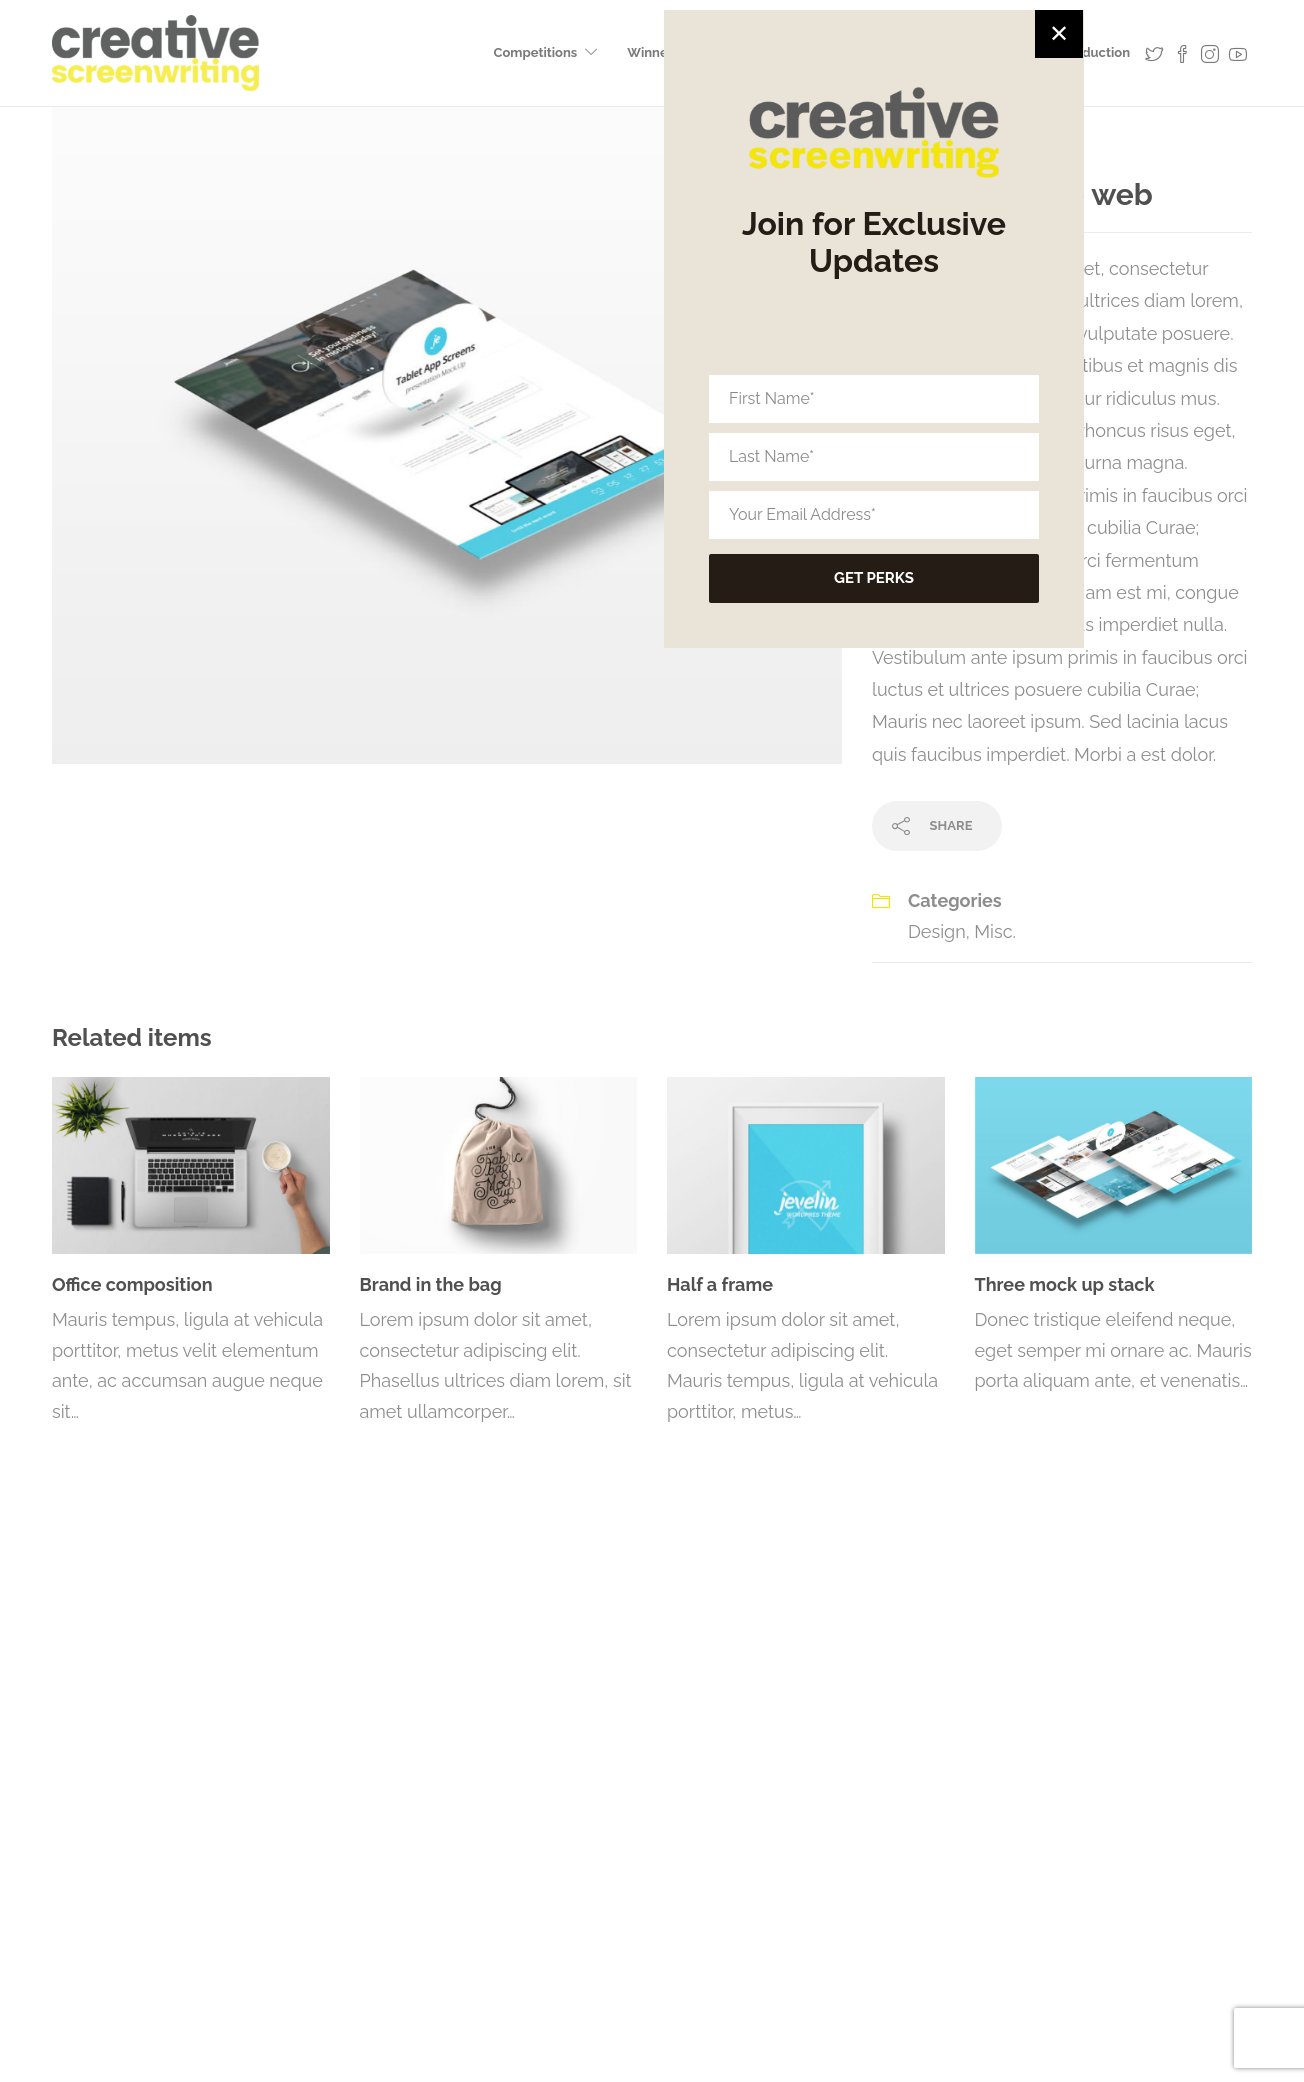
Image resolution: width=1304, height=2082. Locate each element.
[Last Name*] (874, 485)
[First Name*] (874, 427)
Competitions (536, 52)
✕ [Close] (1059, 61)
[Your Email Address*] (874, 543)
